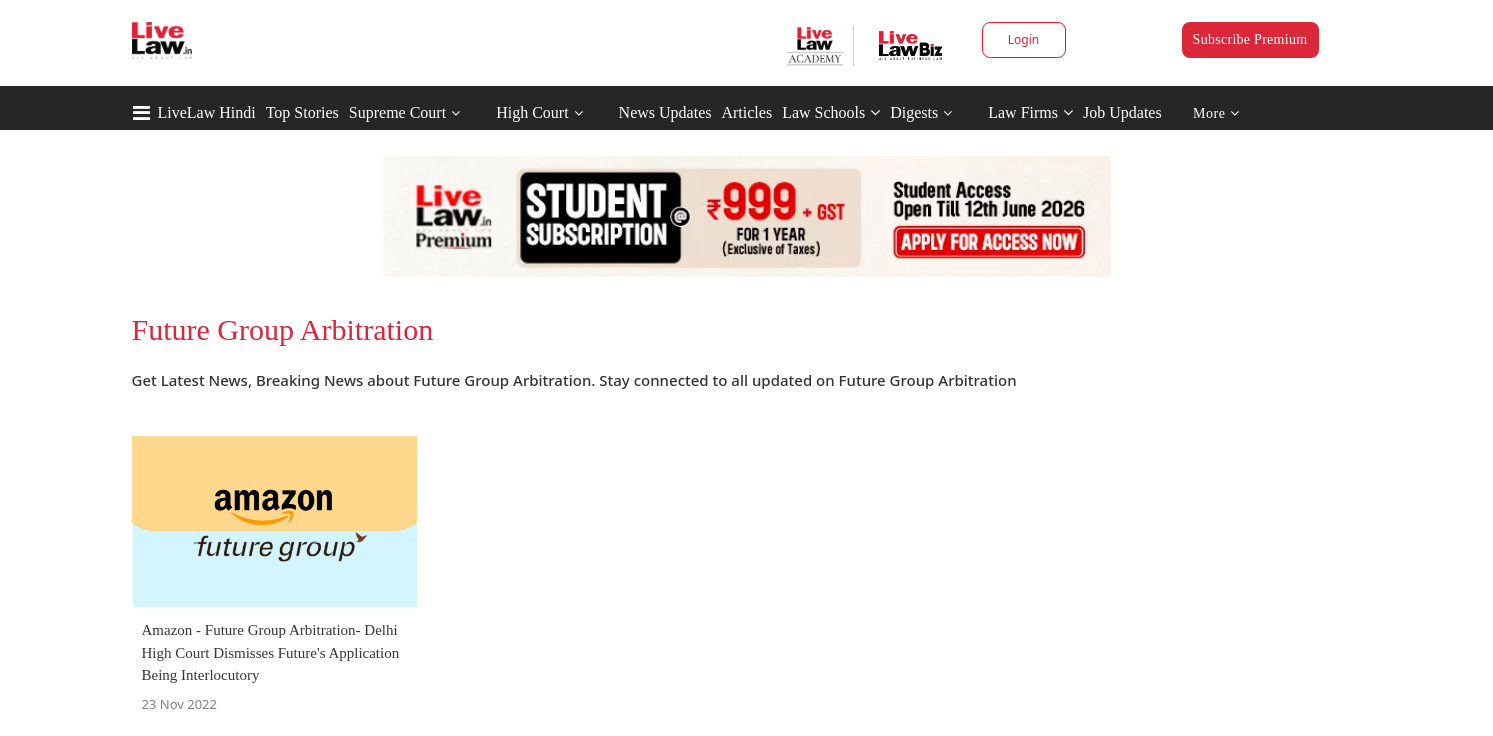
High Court (532, 112)
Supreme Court (397, 112)
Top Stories (302, 112)
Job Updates (1122, 112)
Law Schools (831, 112)
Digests (914, 112)
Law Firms (1030, 112)
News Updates (665, 112)
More (1216, 113)
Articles (746, 112)
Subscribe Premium (1250, 39)
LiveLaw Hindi (207, 112)
